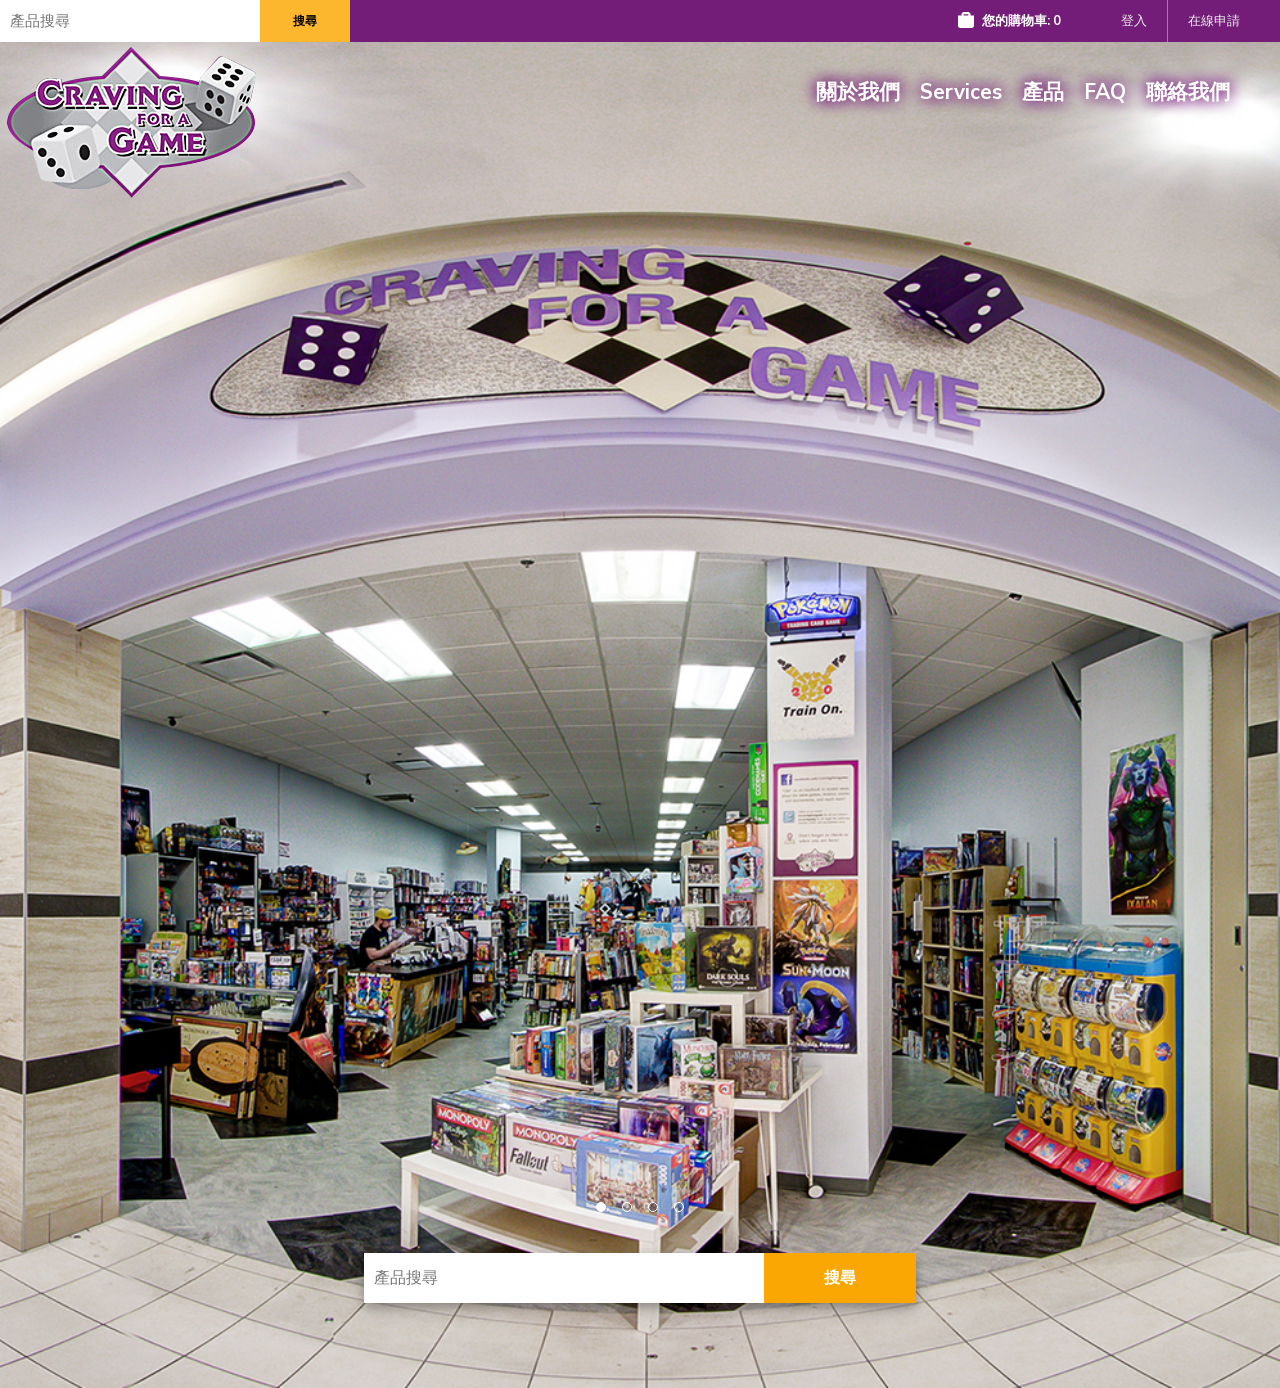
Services (961, 92)
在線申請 (1214, 21)
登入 (1134, 21)
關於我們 (858, 92)
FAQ (1105, 92)
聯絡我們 (1188, 92)
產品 (1043, 92)
